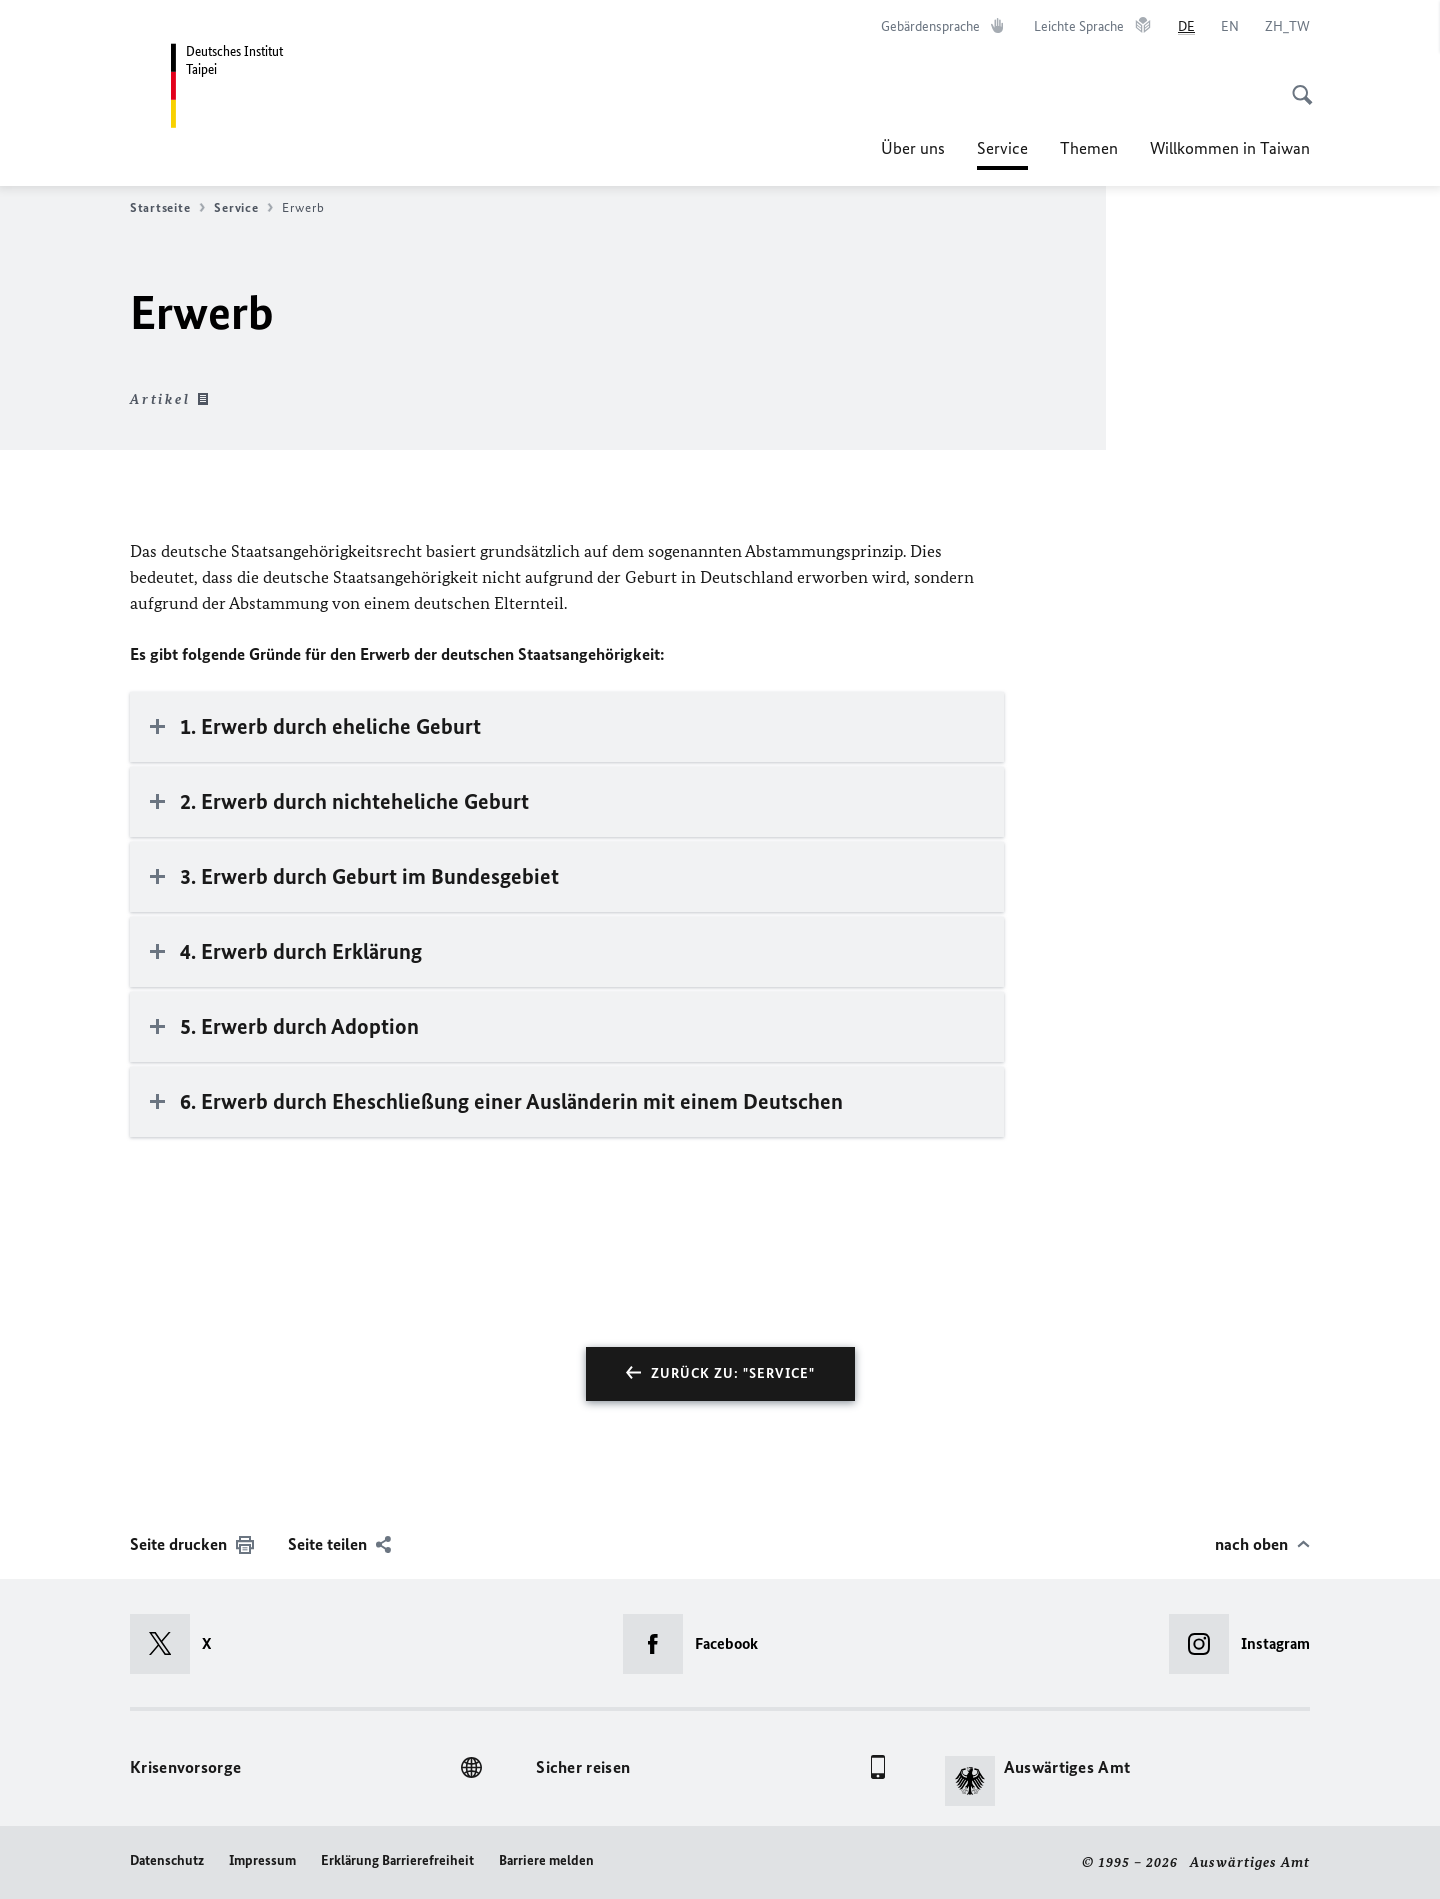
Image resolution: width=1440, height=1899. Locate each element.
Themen (1089, 148)
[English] (1230, 27)
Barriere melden (546, 1860)
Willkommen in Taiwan (1230, 148)
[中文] (1287, 27)
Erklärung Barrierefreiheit (397, 1860)
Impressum (262, 1860)
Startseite (167, 208)
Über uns (913, 148)
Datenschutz (167, 1860)
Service (1002, 148)
